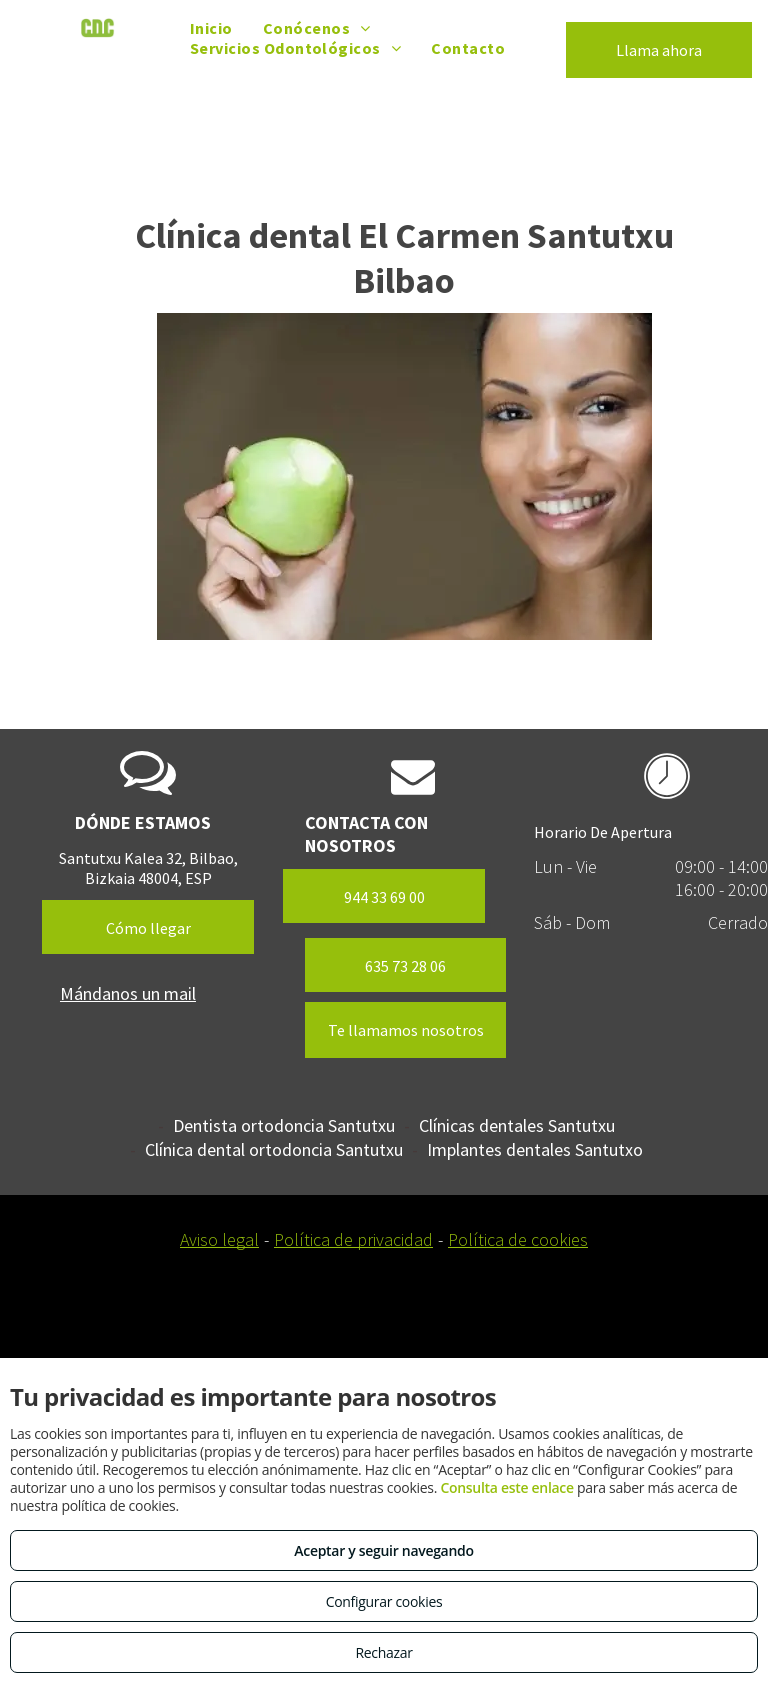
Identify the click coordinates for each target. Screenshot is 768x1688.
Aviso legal (219, 1239)
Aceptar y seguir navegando (383, 1550)
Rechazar (383, 1652)
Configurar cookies (384, 1601)
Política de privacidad (353, 1239)
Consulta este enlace (506, 1487)
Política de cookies (518, 1239)
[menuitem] (211, 28)
